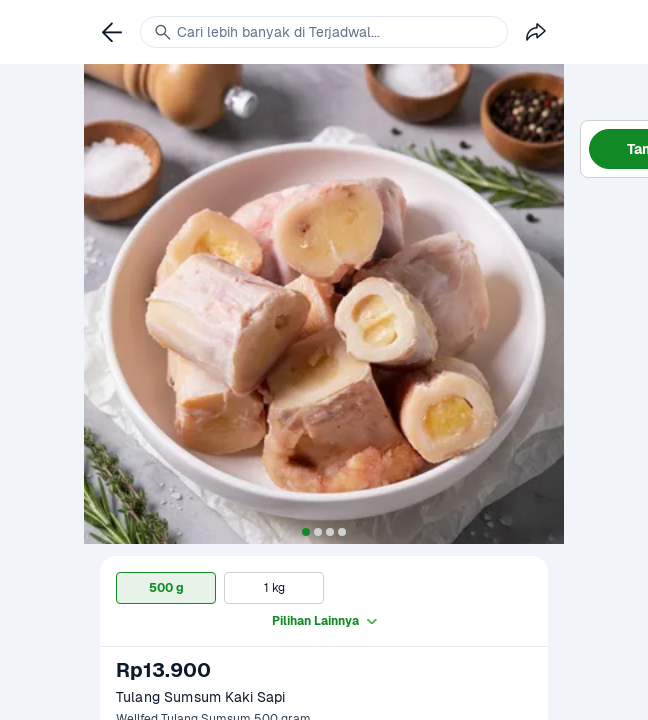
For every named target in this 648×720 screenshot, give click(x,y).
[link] (112, 32)
